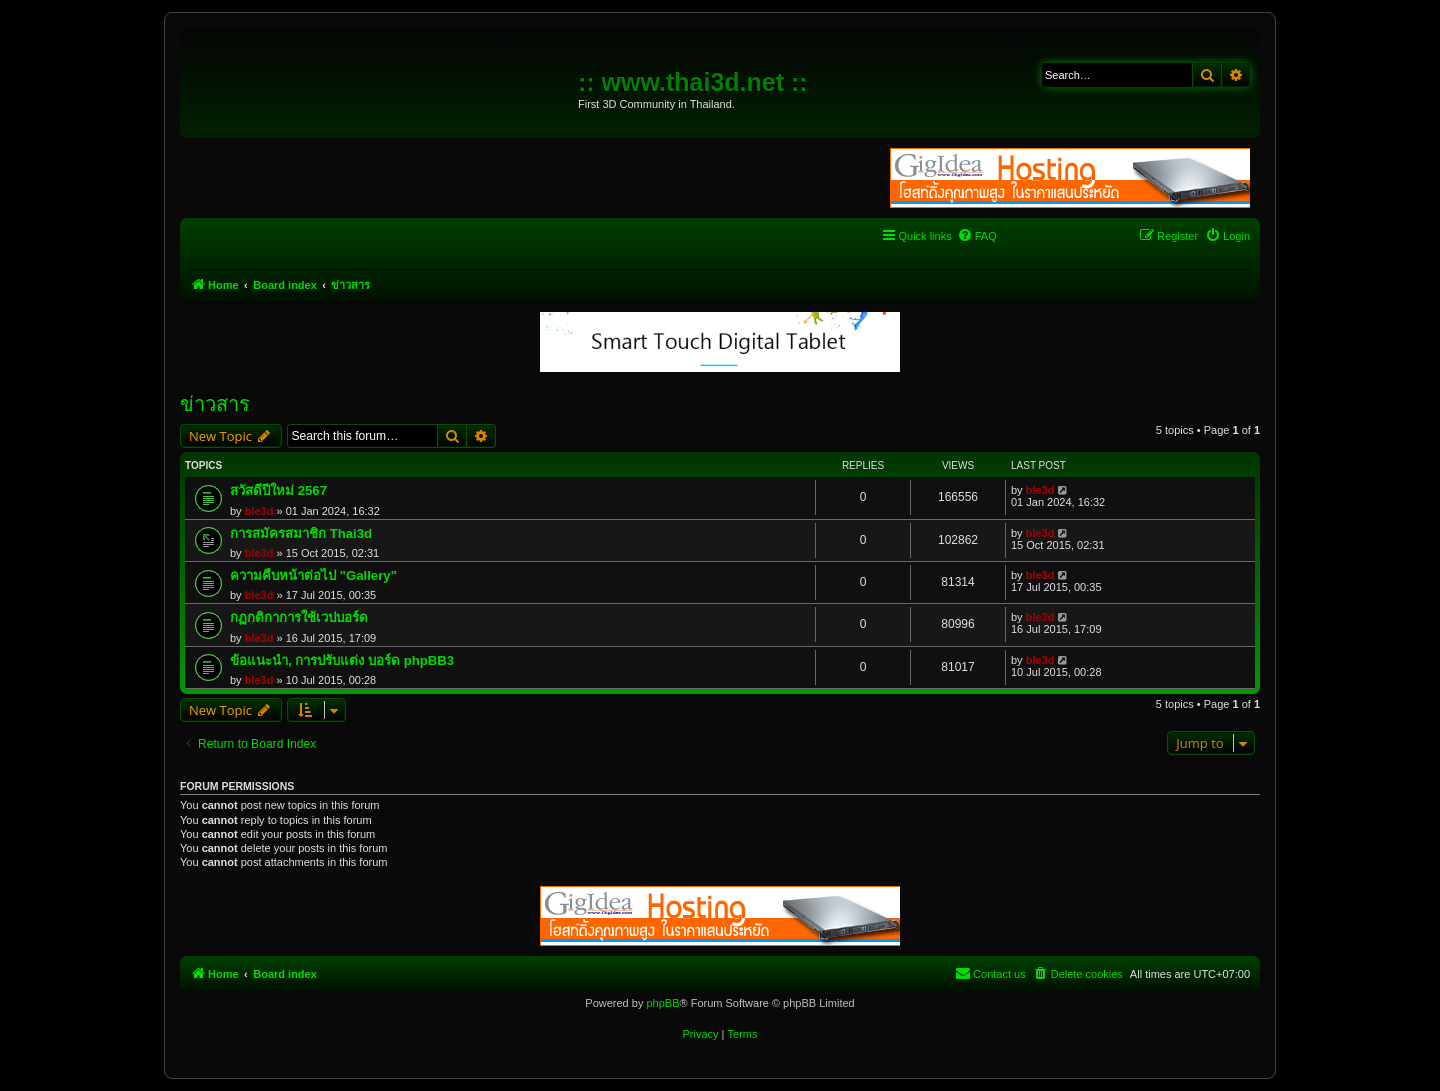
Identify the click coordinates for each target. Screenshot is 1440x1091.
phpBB (662, 1003)
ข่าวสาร (215, 404)
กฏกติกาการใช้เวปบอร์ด (299, 617)
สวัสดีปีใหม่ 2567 (278, 490)
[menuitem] (977, 236)
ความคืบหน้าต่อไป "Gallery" (313, 575)
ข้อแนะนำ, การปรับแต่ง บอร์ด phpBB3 (342, 660)
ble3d (259, 511)
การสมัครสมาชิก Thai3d (301, 533)
